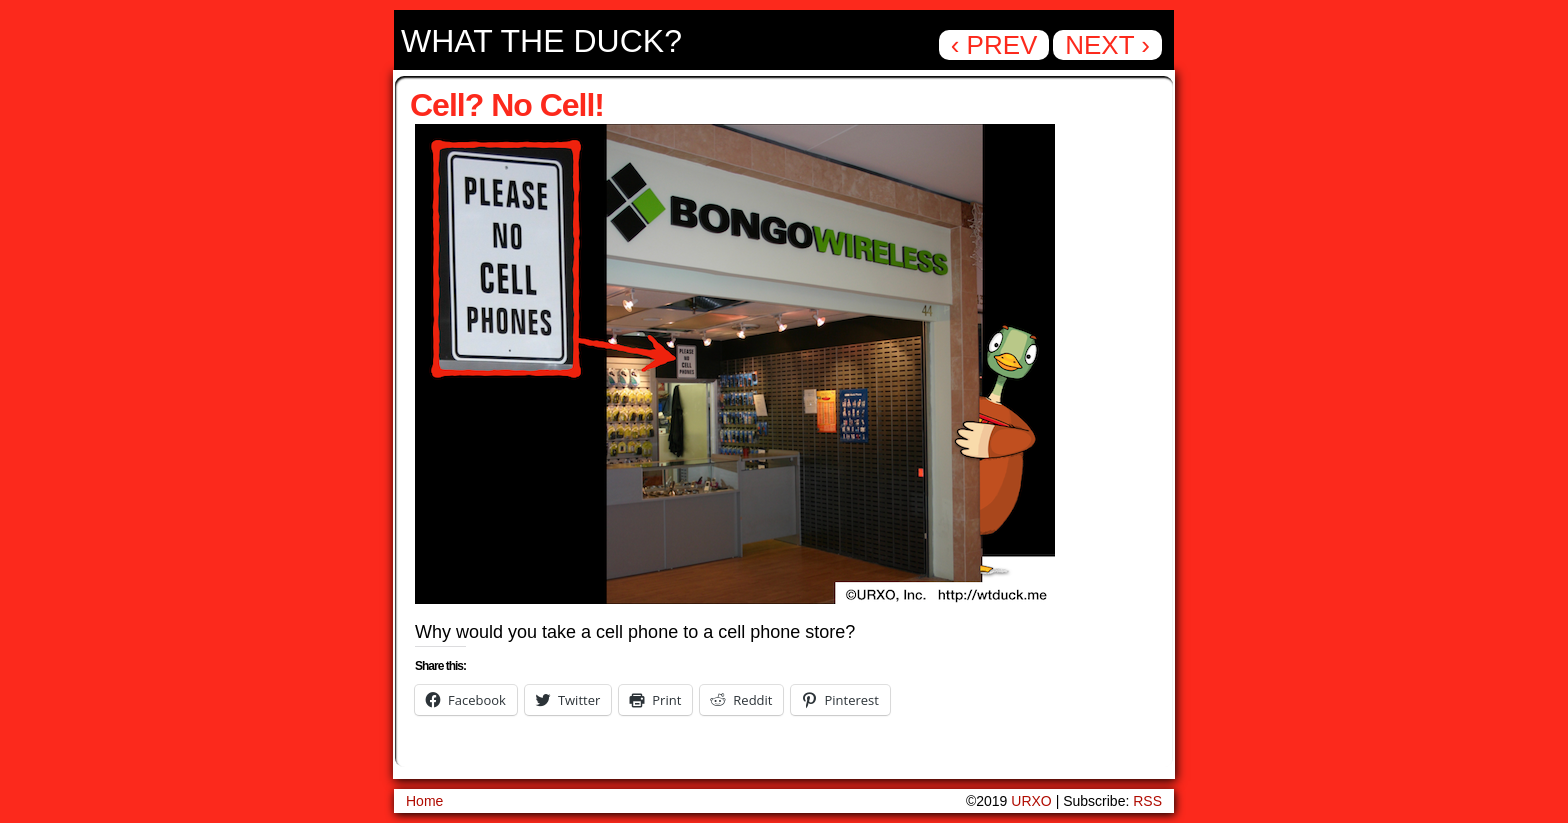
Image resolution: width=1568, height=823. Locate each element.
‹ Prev (994, 45)
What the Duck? (541, 41)
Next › (1107, 45)
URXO (1031, 801)
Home (424, 801)
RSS (1147, 801)
